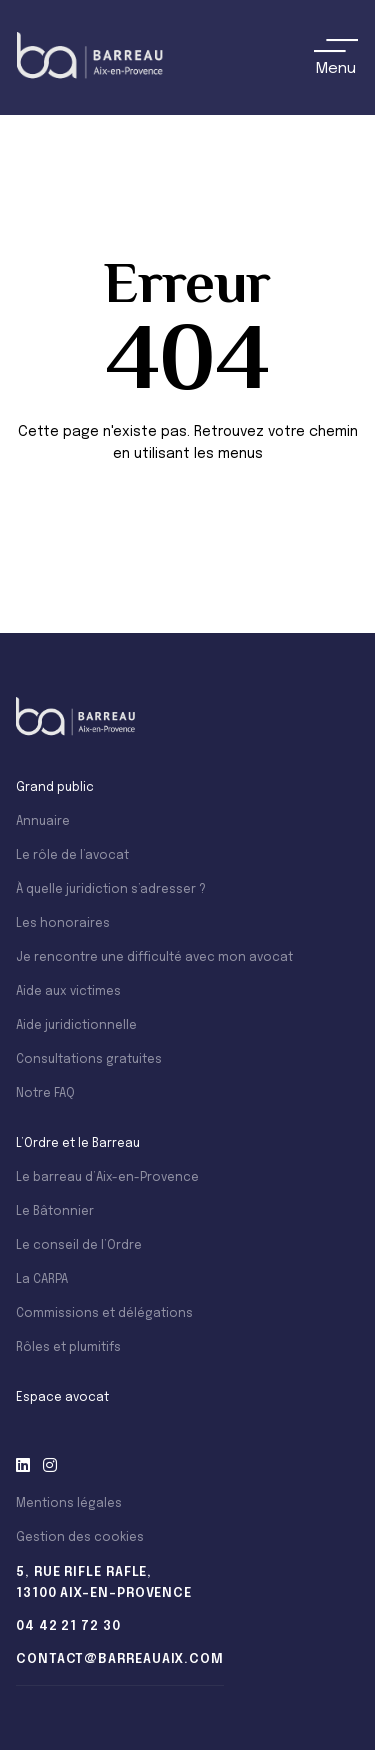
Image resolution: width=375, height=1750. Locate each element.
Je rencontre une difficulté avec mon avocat (154, 958)
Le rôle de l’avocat (72, 856)
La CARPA (42, 1280)
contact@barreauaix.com (120, 1659)
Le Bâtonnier (55, 1212)
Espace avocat (62, 1398)
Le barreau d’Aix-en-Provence (107, 1178)
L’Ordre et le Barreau (78, 1144)
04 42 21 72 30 (68, 1626)
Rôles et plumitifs (68, 1348)
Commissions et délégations (104, 1314)
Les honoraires (63, 924)
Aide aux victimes (68, 992)
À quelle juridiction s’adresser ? (111, 890)
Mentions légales (69, 1504)
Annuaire (43, 822)
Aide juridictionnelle (76, 1026)
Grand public (55, 788)
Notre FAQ (45, 1094)
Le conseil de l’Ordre (79, 1246)
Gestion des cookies (80, 1538)
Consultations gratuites (89, 1060)
